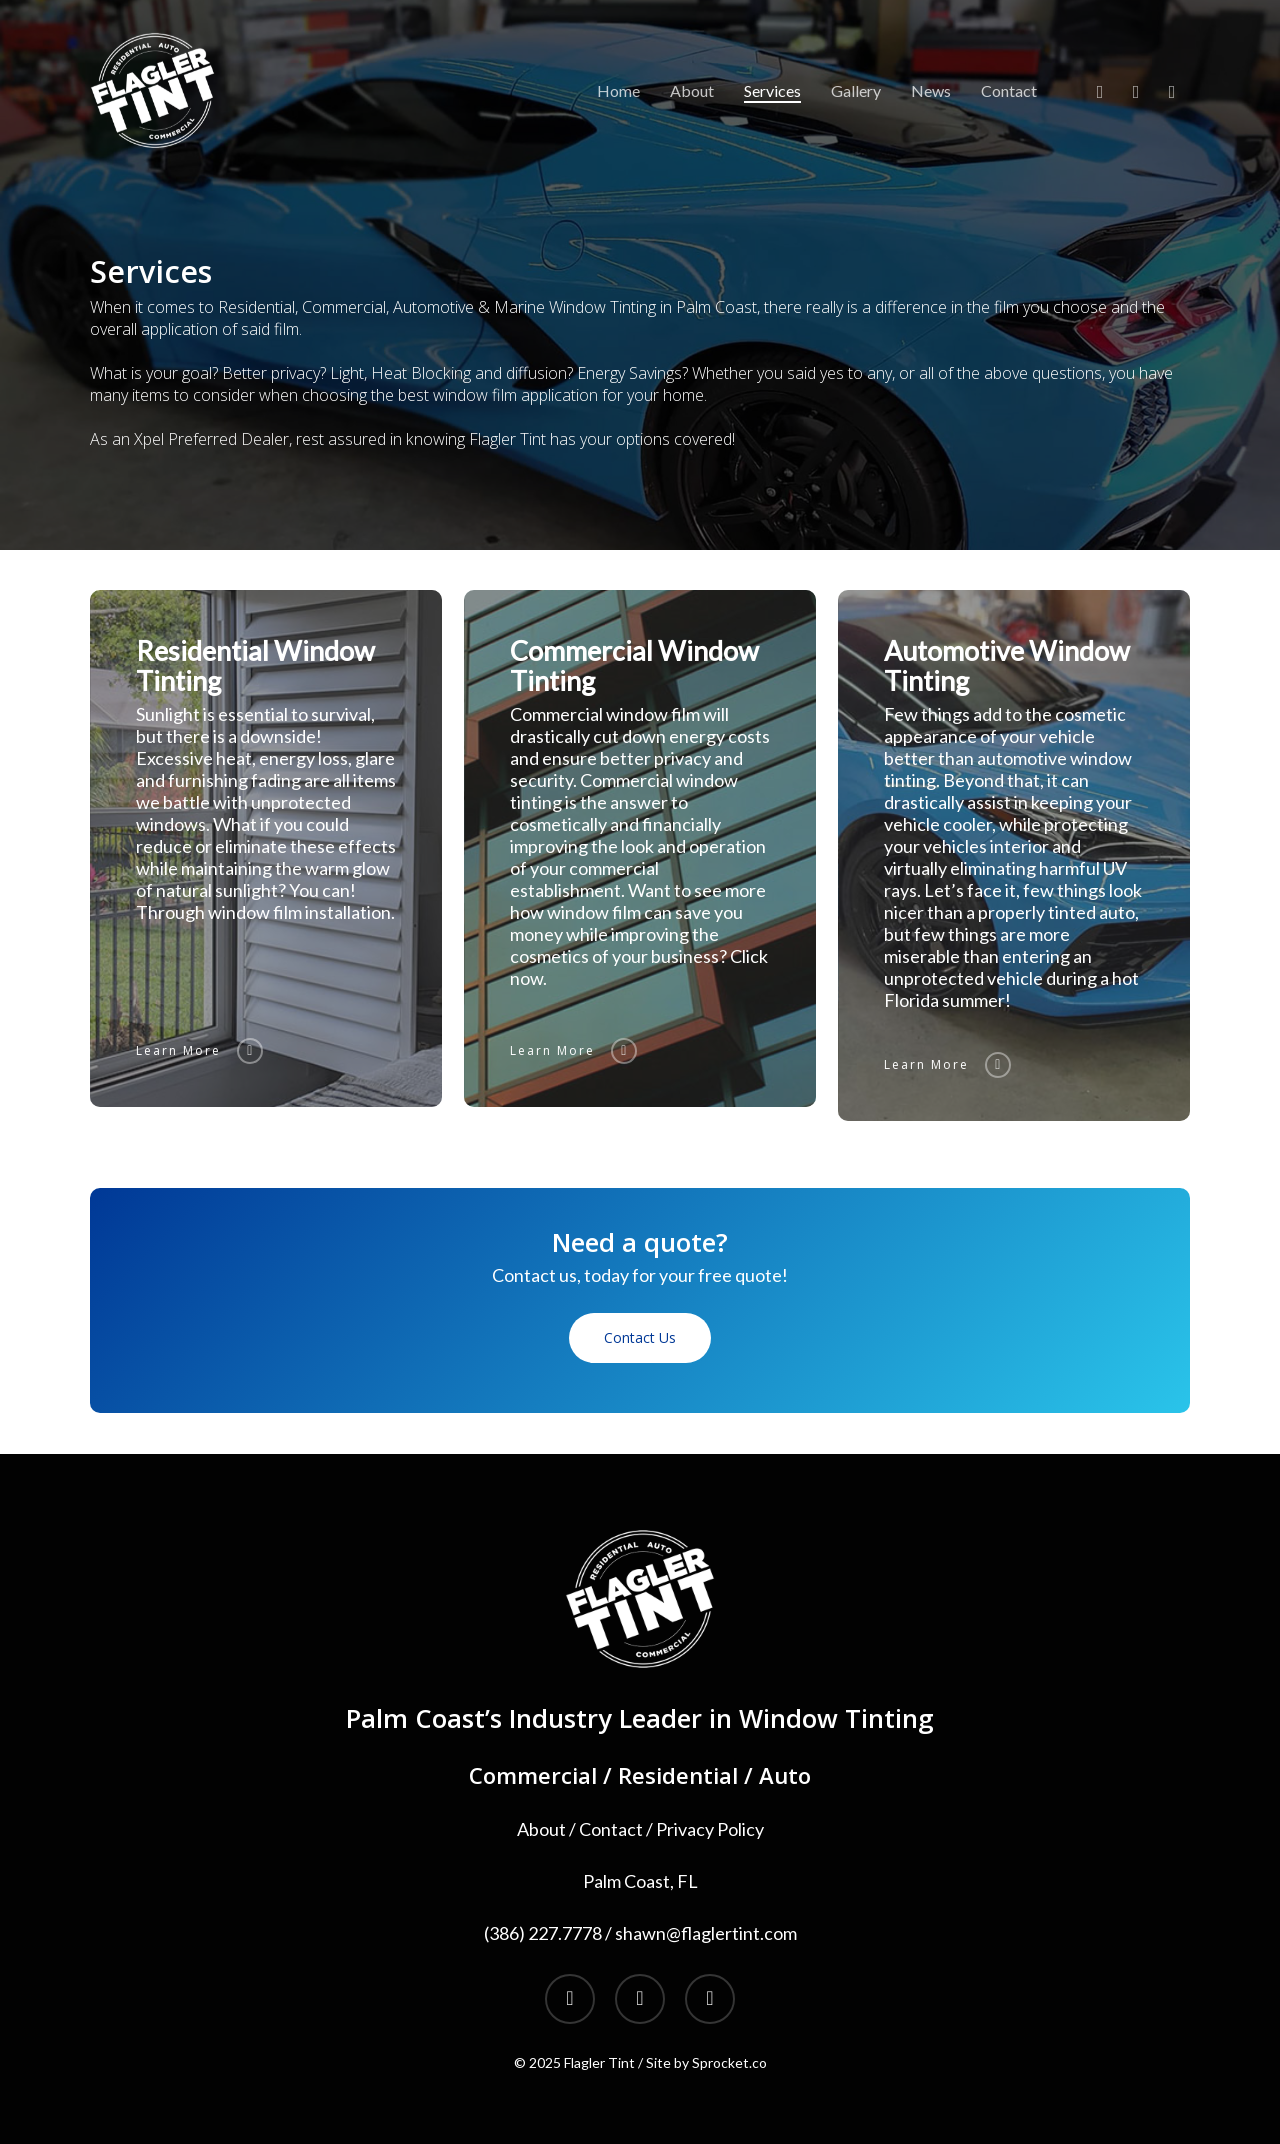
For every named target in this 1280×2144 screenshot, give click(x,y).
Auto (785, 1775)
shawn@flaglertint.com (706, 1933)
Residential (678, 1775)
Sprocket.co (729, 2062)
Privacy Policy (710, 1829)
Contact (611, 1829)
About (541, 1829)
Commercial (533, 1775)
